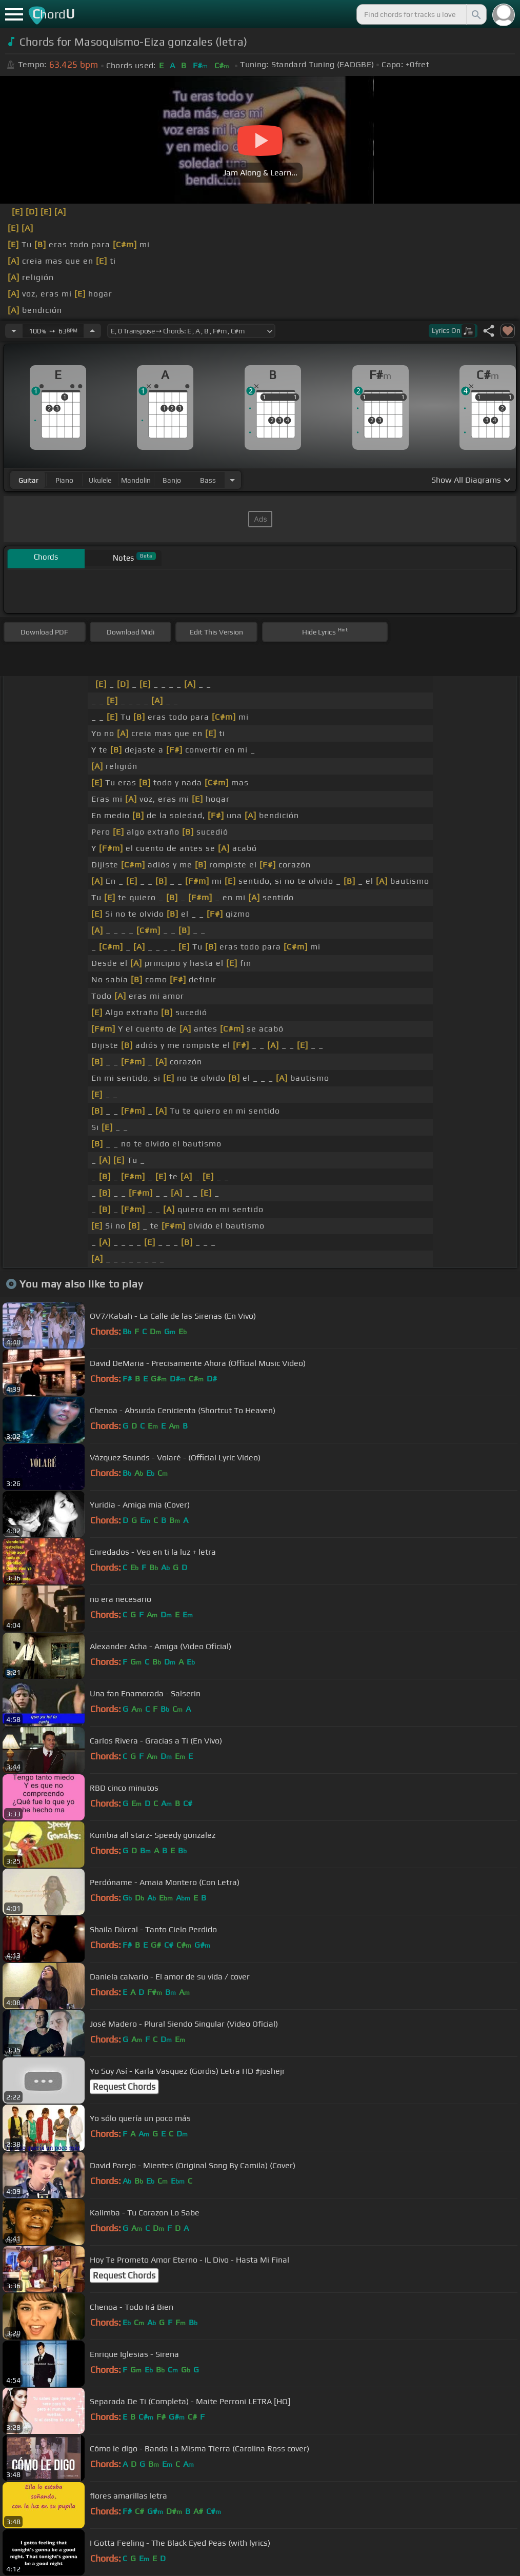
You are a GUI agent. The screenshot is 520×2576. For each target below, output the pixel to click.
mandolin (136, 480)
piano (64, 480)
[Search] (475, 14)
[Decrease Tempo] (14, 331)
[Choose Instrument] (232, 480)
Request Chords (124, 2087)
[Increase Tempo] (92, 331)
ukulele (100, 480)
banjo (172, 480)
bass (208, 480)
